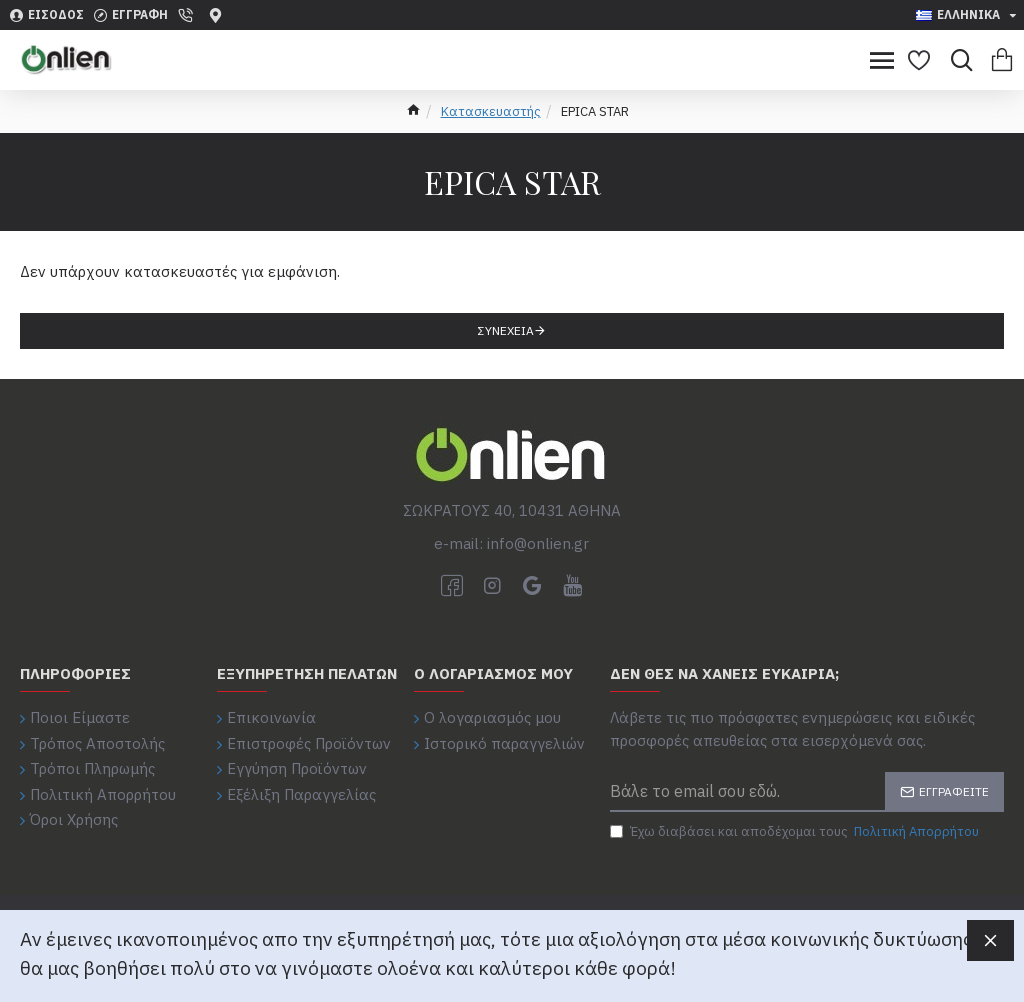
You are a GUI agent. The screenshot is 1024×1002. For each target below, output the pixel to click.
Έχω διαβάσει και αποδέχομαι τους (796, 832)
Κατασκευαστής (491, 111)
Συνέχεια (506, 330)
